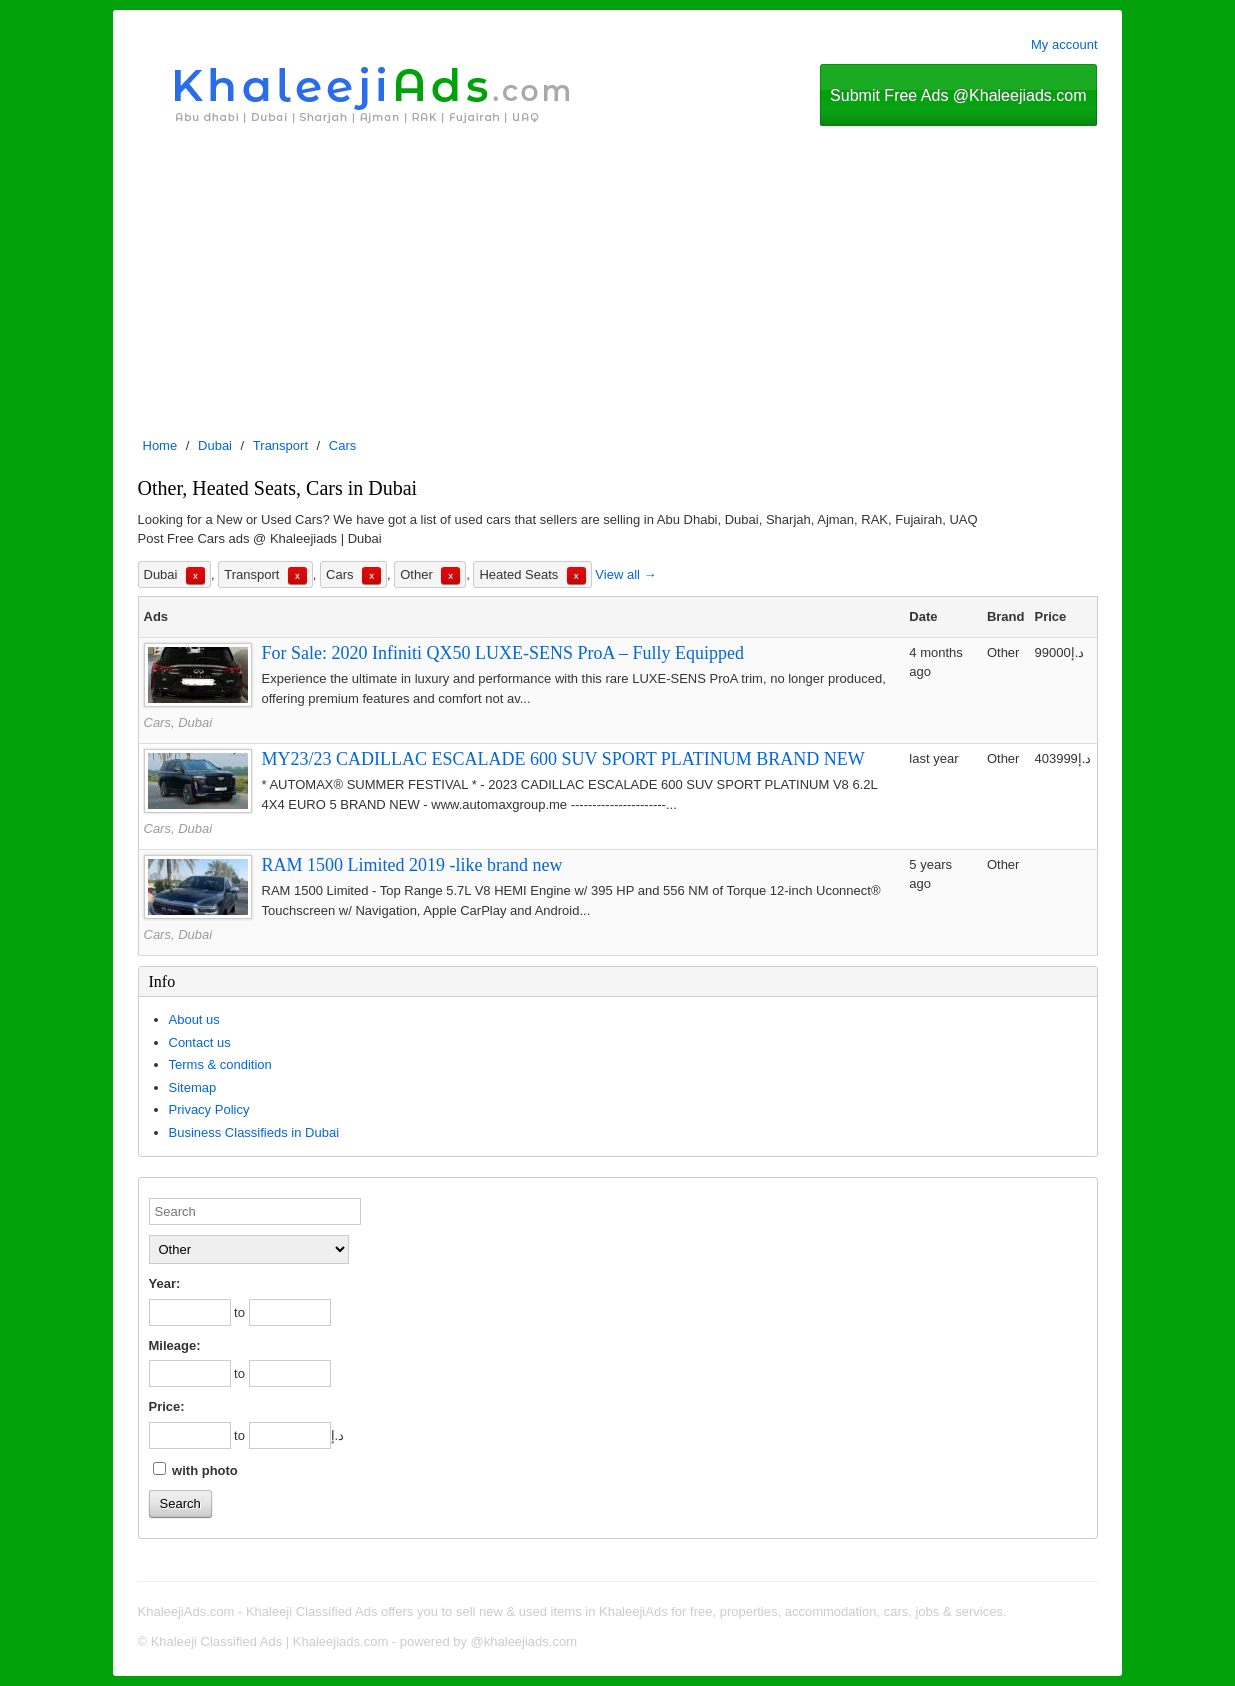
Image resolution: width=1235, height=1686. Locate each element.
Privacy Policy (209, 1109)
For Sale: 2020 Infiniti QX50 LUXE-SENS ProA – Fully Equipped (503, 653)
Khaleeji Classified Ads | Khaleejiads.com (270, 1641)
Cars (342, 445)
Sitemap (193, 1087)
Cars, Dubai (178, 722)
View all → (625, 574)
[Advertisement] (618, 276)
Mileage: (175, 1345)
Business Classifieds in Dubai (254, 1132)
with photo (195, 1470)
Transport (280, 445)
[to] (290, 1312)
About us (194, 1019)
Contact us (200, 1042)
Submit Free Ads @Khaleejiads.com (958, 95)
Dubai (215, 445)
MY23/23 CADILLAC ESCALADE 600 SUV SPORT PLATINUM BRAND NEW (563, 759)
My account (1064, 44)
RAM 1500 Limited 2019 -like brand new (412, 865)
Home (160, 445)
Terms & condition (220, 1064)
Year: (165, 1283)
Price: (167, 1406)
